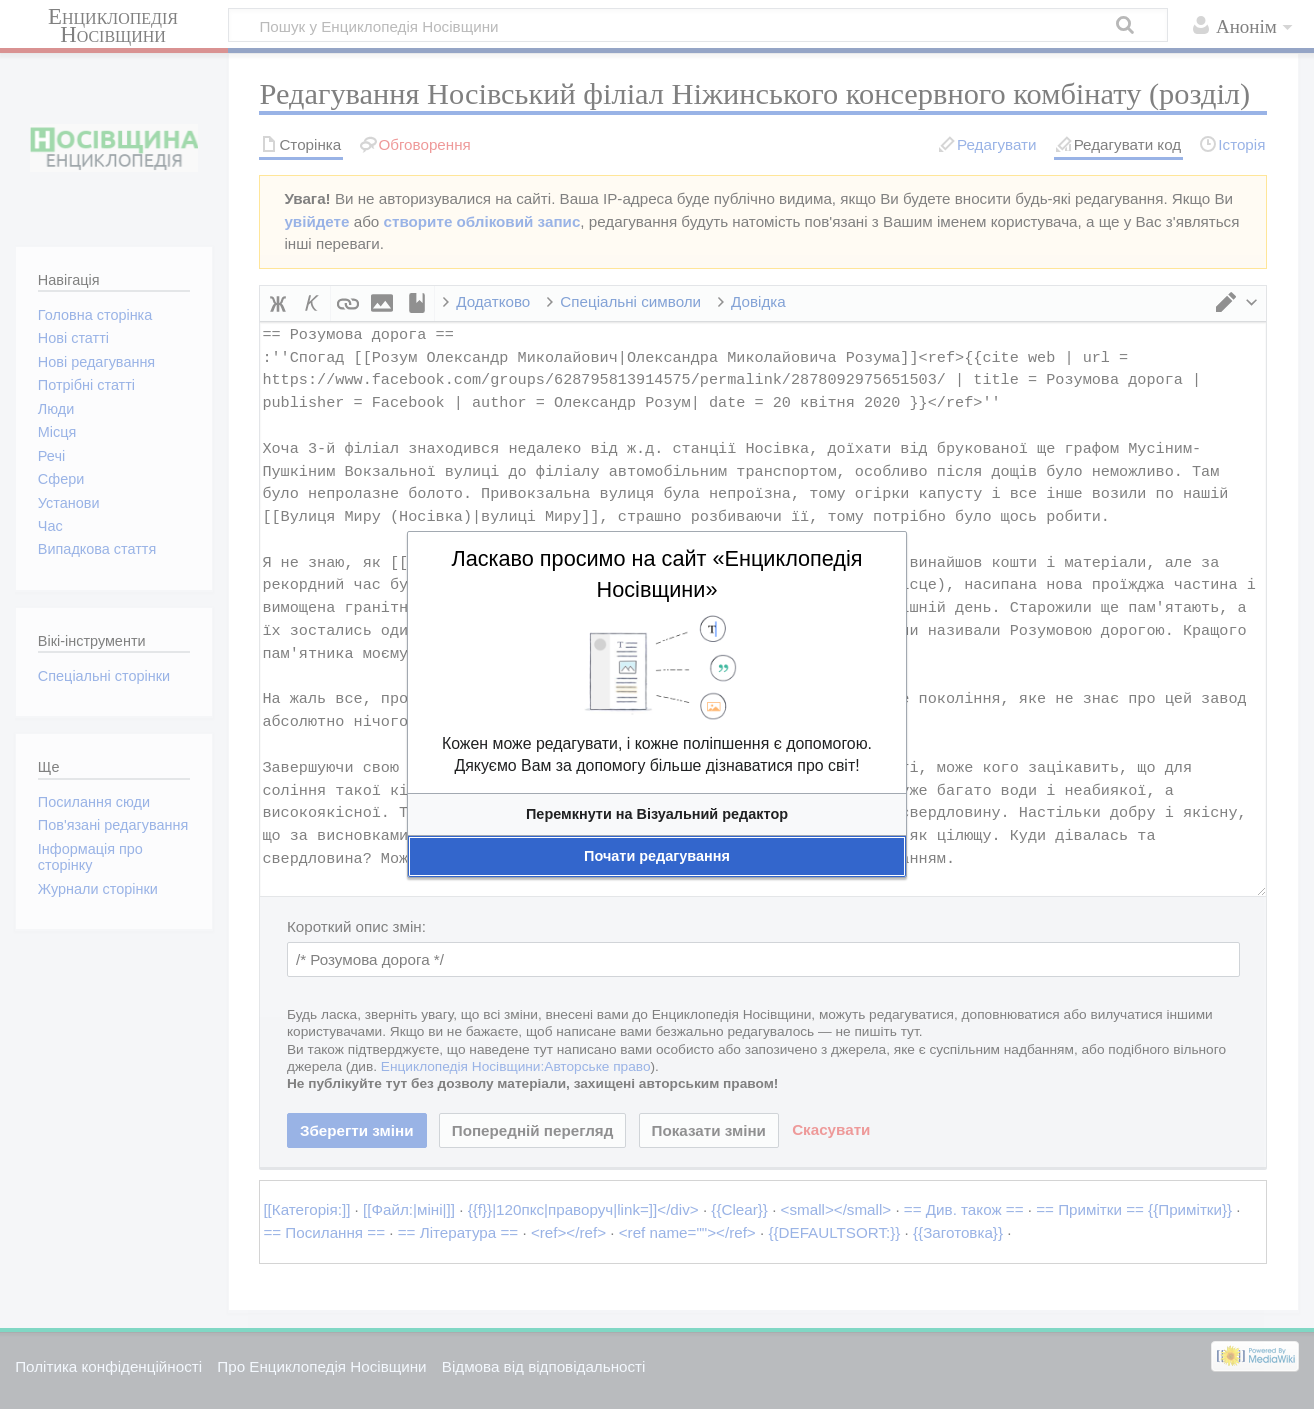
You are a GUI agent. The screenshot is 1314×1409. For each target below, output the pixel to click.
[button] (657, 814)
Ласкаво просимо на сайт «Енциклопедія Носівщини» (656, 574)
